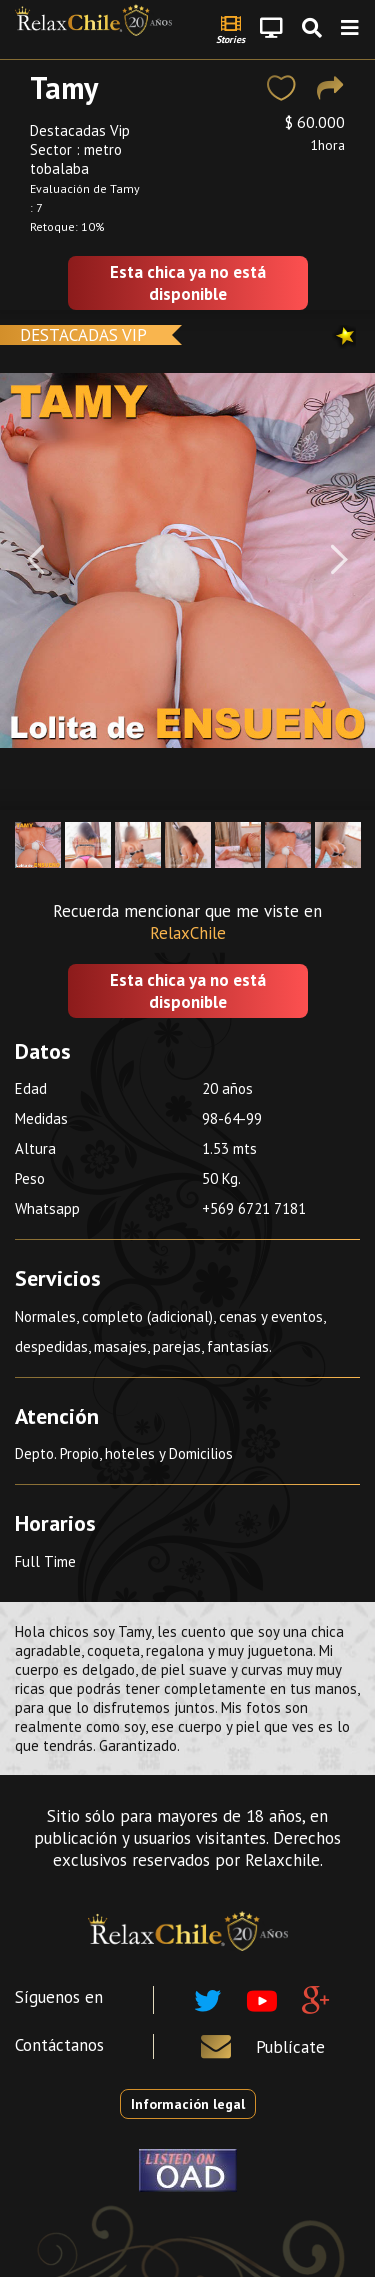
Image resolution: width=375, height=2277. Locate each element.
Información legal (188, 2104)
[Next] (339, 560)
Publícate (290, 2047)
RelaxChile (188, 933)
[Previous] (35, 560)
